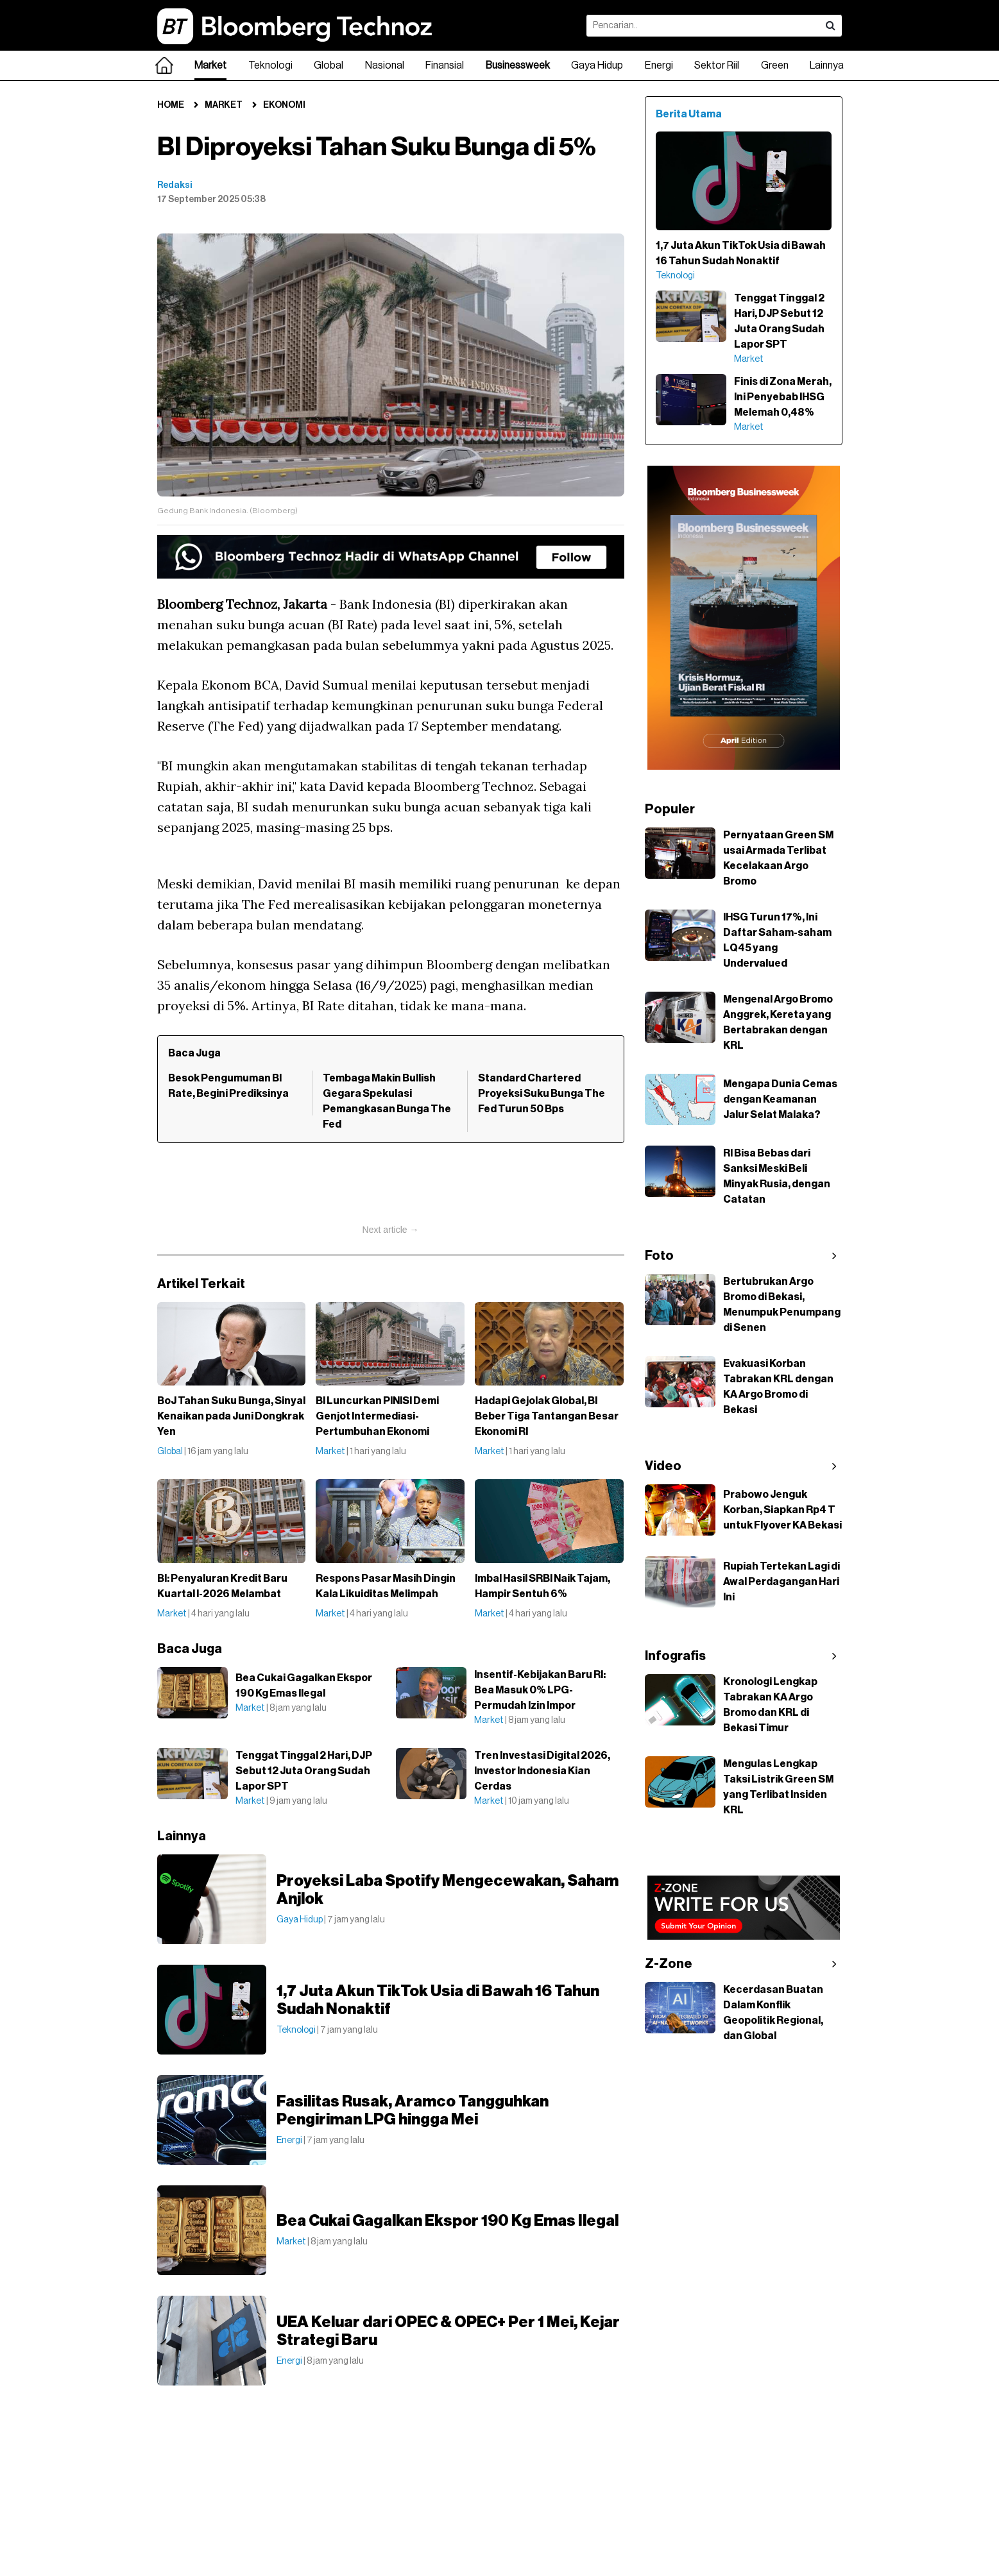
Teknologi (270, 65)
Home (170, 105)
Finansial (444, 65)
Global (328, 65)
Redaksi (174, 185)
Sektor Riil (716, 65)
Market (210, 65)
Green (775, 65)
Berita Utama (689, 114)
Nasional (384, 65)
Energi (659, 65)
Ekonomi (284, 105)
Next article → (391, 1229)
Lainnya (827, 65)
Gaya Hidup (597, 65)
